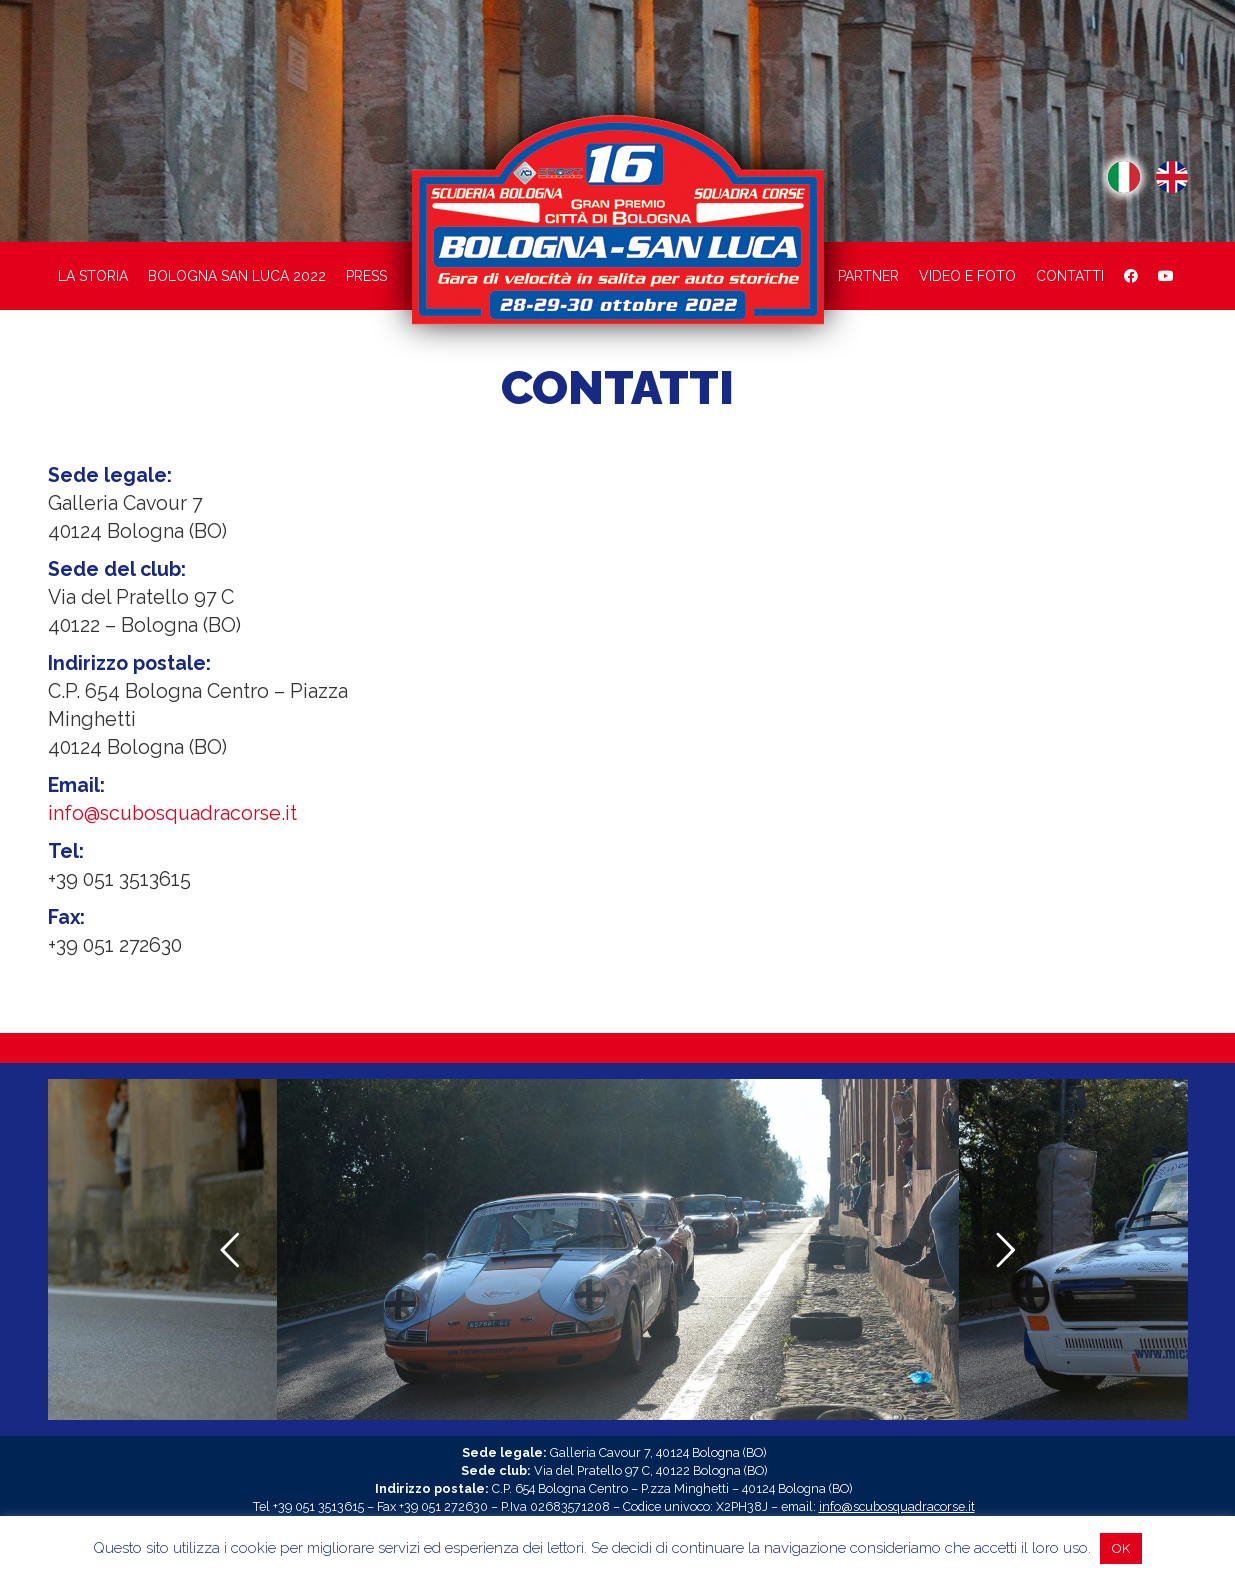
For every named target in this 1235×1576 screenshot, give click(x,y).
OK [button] (1121, 1548)
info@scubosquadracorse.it (172, 813)
